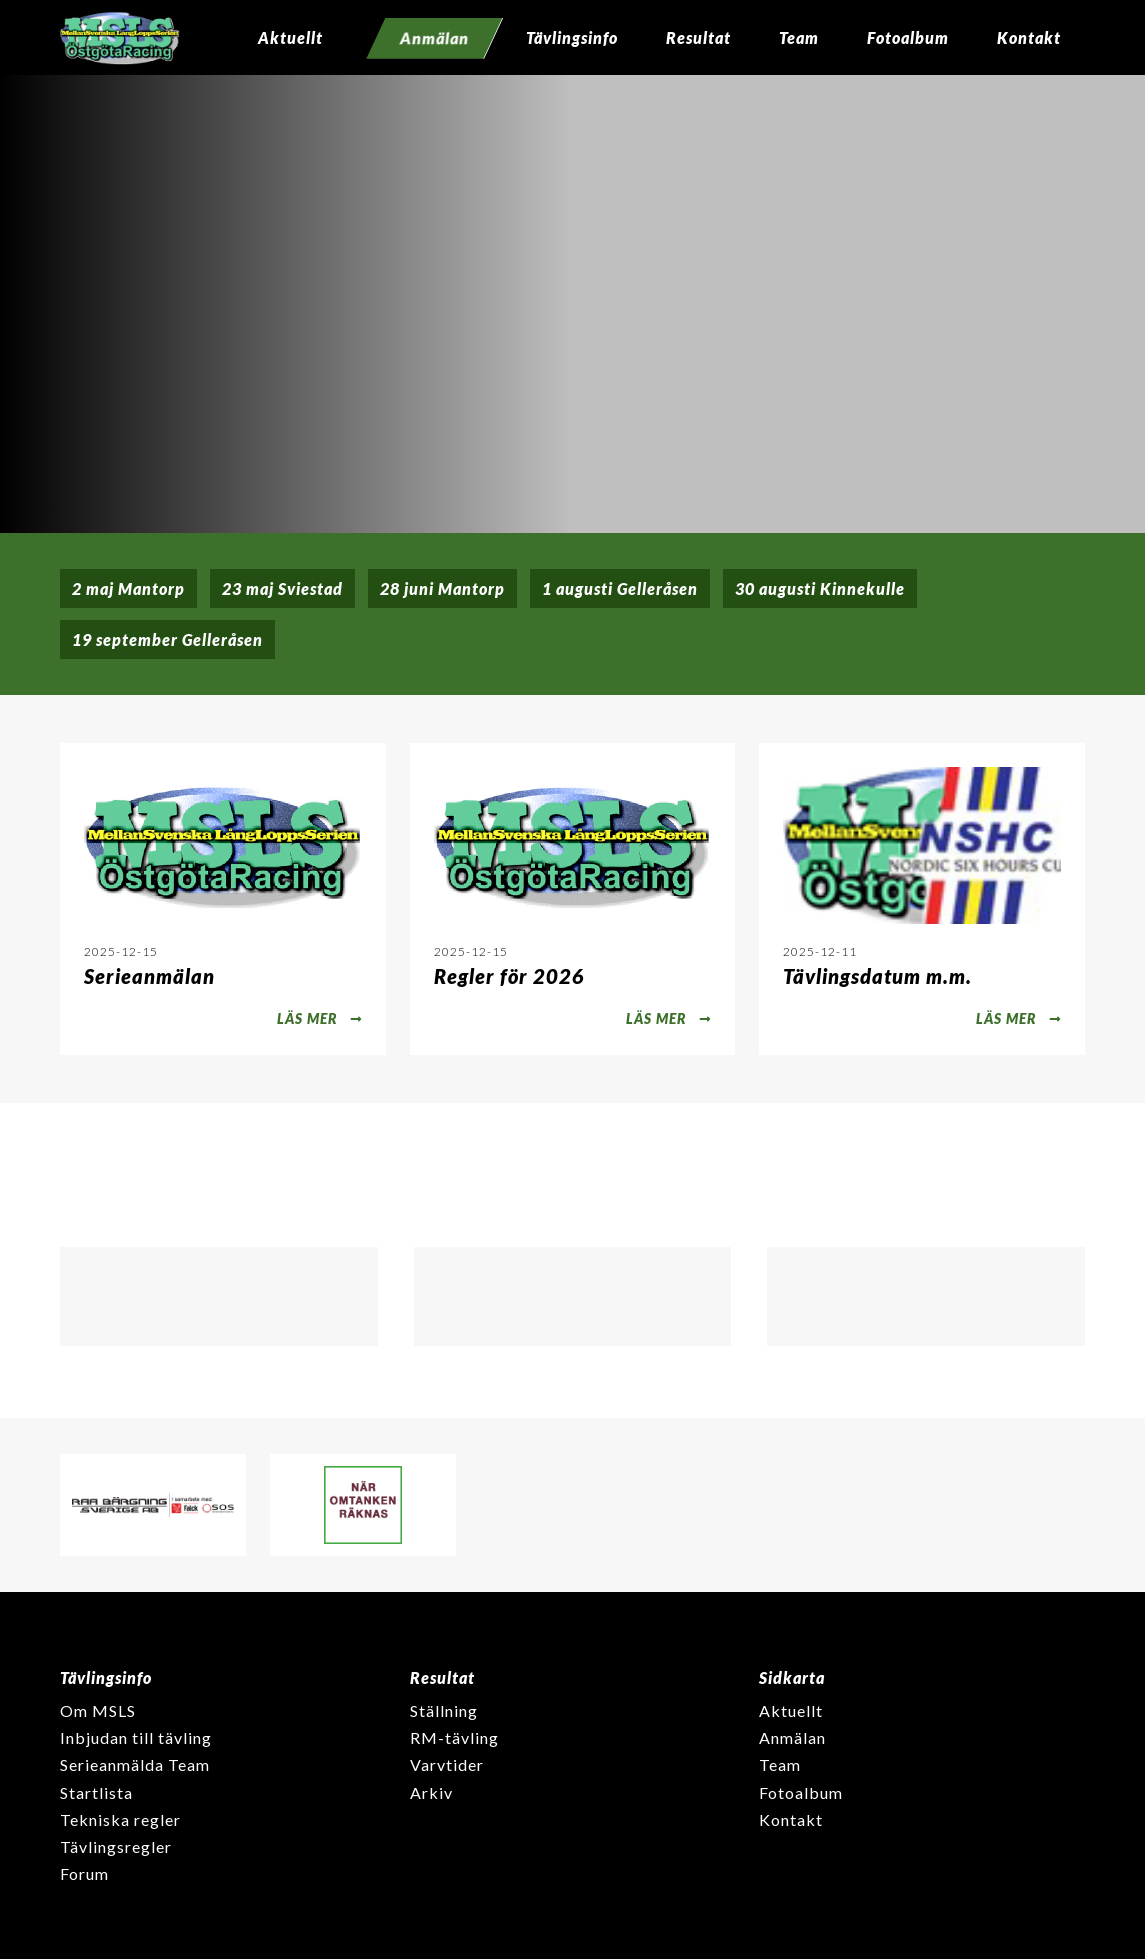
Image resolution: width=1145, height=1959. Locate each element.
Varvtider (447, 1764)
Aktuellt (290, 37)
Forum (84, 1873)
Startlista (96, 1792)
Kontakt (1029, 37)
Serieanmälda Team (135, 1764)
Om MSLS (98, 1710)
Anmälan (792, 1737)
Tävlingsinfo (572, 37)
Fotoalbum (908, 37)
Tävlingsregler (116, 1846)
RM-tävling (454, 1737)
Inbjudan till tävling (136, 1737)
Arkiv (431, 1792)
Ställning (444, 1710)
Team (799, 37)
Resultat (698, 37)
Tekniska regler (120, 1819)
